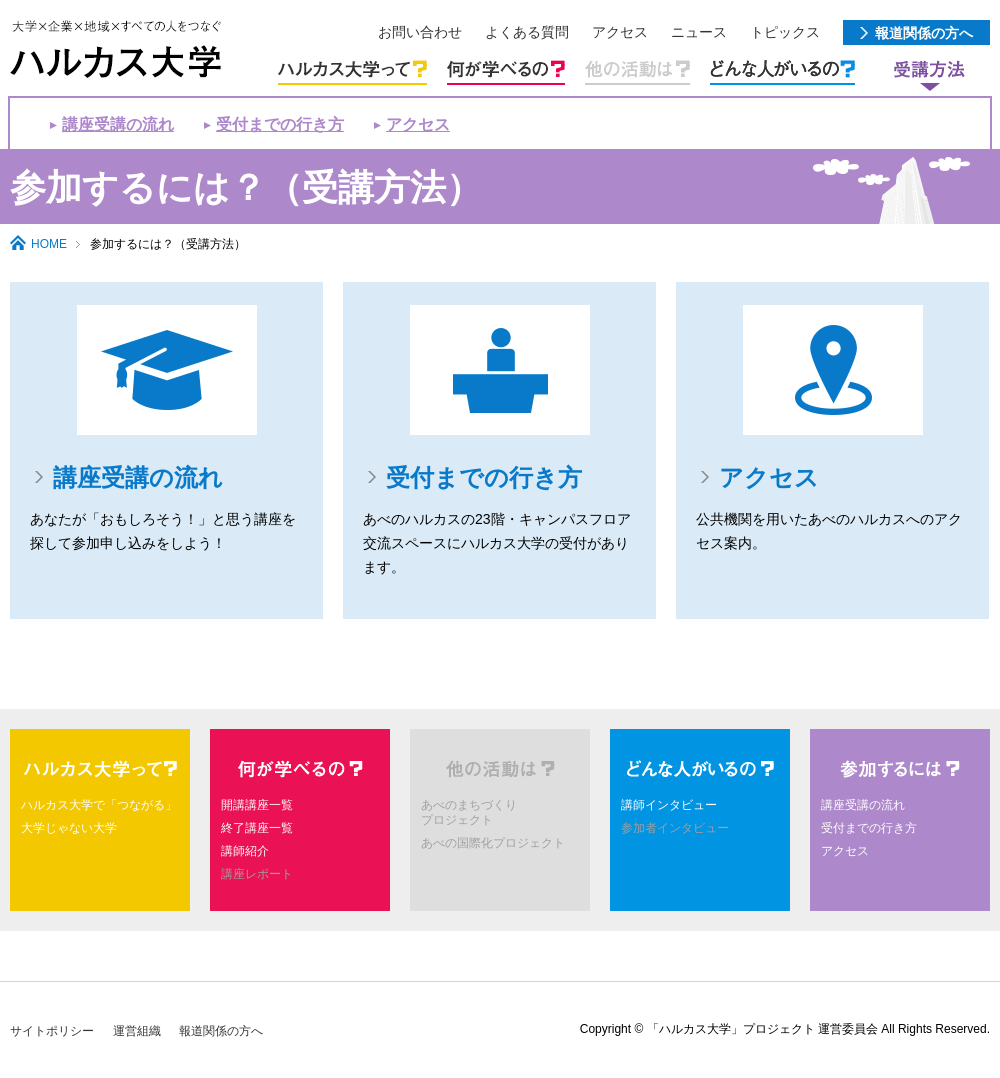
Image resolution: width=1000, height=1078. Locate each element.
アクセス (418, 124)
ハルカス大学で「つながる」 (99, 805)
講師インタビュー (669, 805)
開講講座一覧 (257, 805)
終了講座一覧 (257, 828)
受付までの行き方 (280, 124)
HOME (49, 244)
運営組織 (137, 1031)
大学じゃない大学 (69, 828)
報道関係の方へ (221, 1031)
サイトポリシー (52, 1031)
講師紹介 (245, 851)
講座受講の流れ (118, 124)
